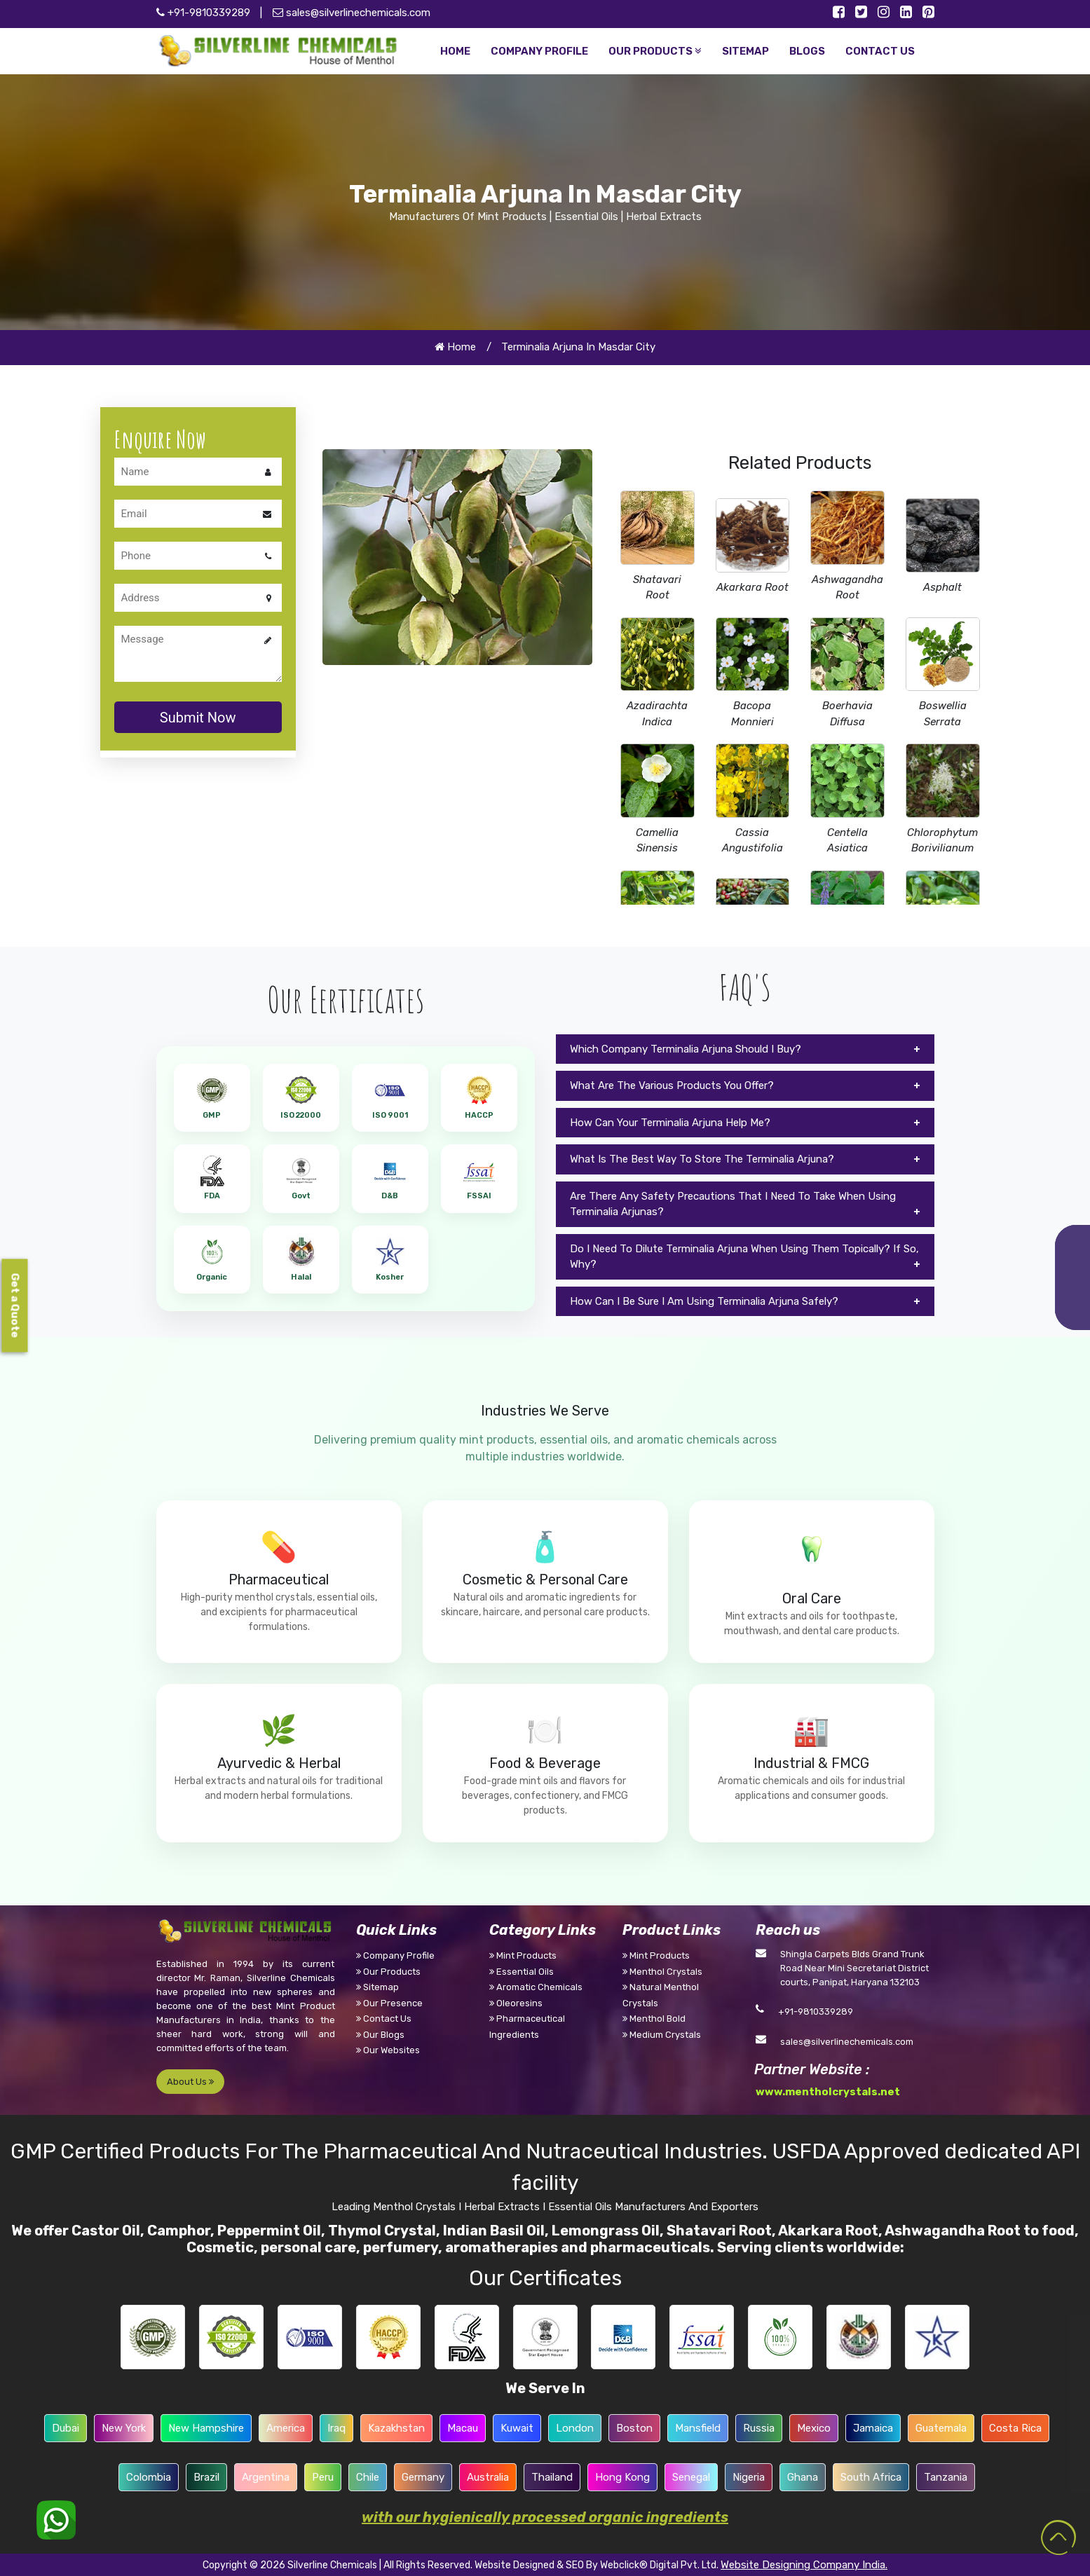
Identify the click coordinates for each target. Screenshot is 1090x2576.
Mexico (814, 2428)
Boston (634, 2428)
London (575, 2428)
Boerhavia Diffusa (847, 713)
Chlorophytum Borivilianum (942, 840)
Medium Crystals (661, 2034)
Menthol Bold (654, 2018)
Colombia (148, 2477)
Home (455, 347)
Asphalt (942, 587)
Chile (367, 2477)
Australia (488, 2477)
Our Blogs (380, 2034)
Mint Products (523, 1955)
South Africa (870, 2477)
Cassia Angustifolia (752, 840)
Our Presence (389, 2003)
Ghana (802, 2477)
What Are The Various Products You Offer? (672, 1085)
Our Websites (388, 2050)
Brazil (206, 2477)
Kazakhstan (396, 2428)
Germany (423, 2477)
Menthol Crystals (662, 1971)
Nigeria (749, 2477)
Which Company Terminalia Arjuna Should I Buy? (685, 1049)
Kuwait (516, 2428)
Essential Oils (521, 1971)
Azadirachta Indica (657, 713)
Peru (323, 2477)
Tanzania (945, 2477)
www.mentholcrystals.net (828, 2091)
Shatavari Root (657, 587)
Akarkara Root (752, 587)
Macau (462, 2428)
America (285, 2428)
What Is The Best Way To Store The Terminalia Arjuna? (702, 1159)
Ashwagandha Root (847, 587)
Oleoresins (516, 2003)
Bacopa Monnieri (752, 713)
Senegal (691, 2477)
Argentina (265, 2477)
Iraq (336, 2428)
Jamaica (873, 2428)
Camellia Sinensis (657, 840)
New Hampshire (206, 2428)
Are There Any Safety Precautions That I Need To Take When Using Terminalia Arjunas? (733, 1204)
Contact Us (383, 2018)
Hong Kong (622, 2477)
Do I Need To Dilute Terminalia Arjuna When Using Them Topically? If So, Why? (744, 1256)
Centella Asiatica (847, 840)
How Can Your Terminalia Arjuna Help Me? (670, 1122)
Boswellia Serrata (943, 713)
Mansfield (698, 2428)
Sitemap (377, 1987)
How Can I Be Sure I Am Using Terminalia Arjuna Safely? (704, 1301)
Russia (759, 2428)
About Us (190, 2081)
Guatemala (941, 2428)
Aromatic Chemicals (536, 1987)
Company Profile (395, 1955)
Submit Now (198, 717)
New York (124, 2428)
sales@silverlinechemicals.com (351, 12)
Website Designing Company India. (804, 2564)
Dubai (65, 2428)
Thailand (552, 2477)
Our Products (388, 1971)
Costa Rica (1015, 2428)
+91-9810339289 (815, 2011)
